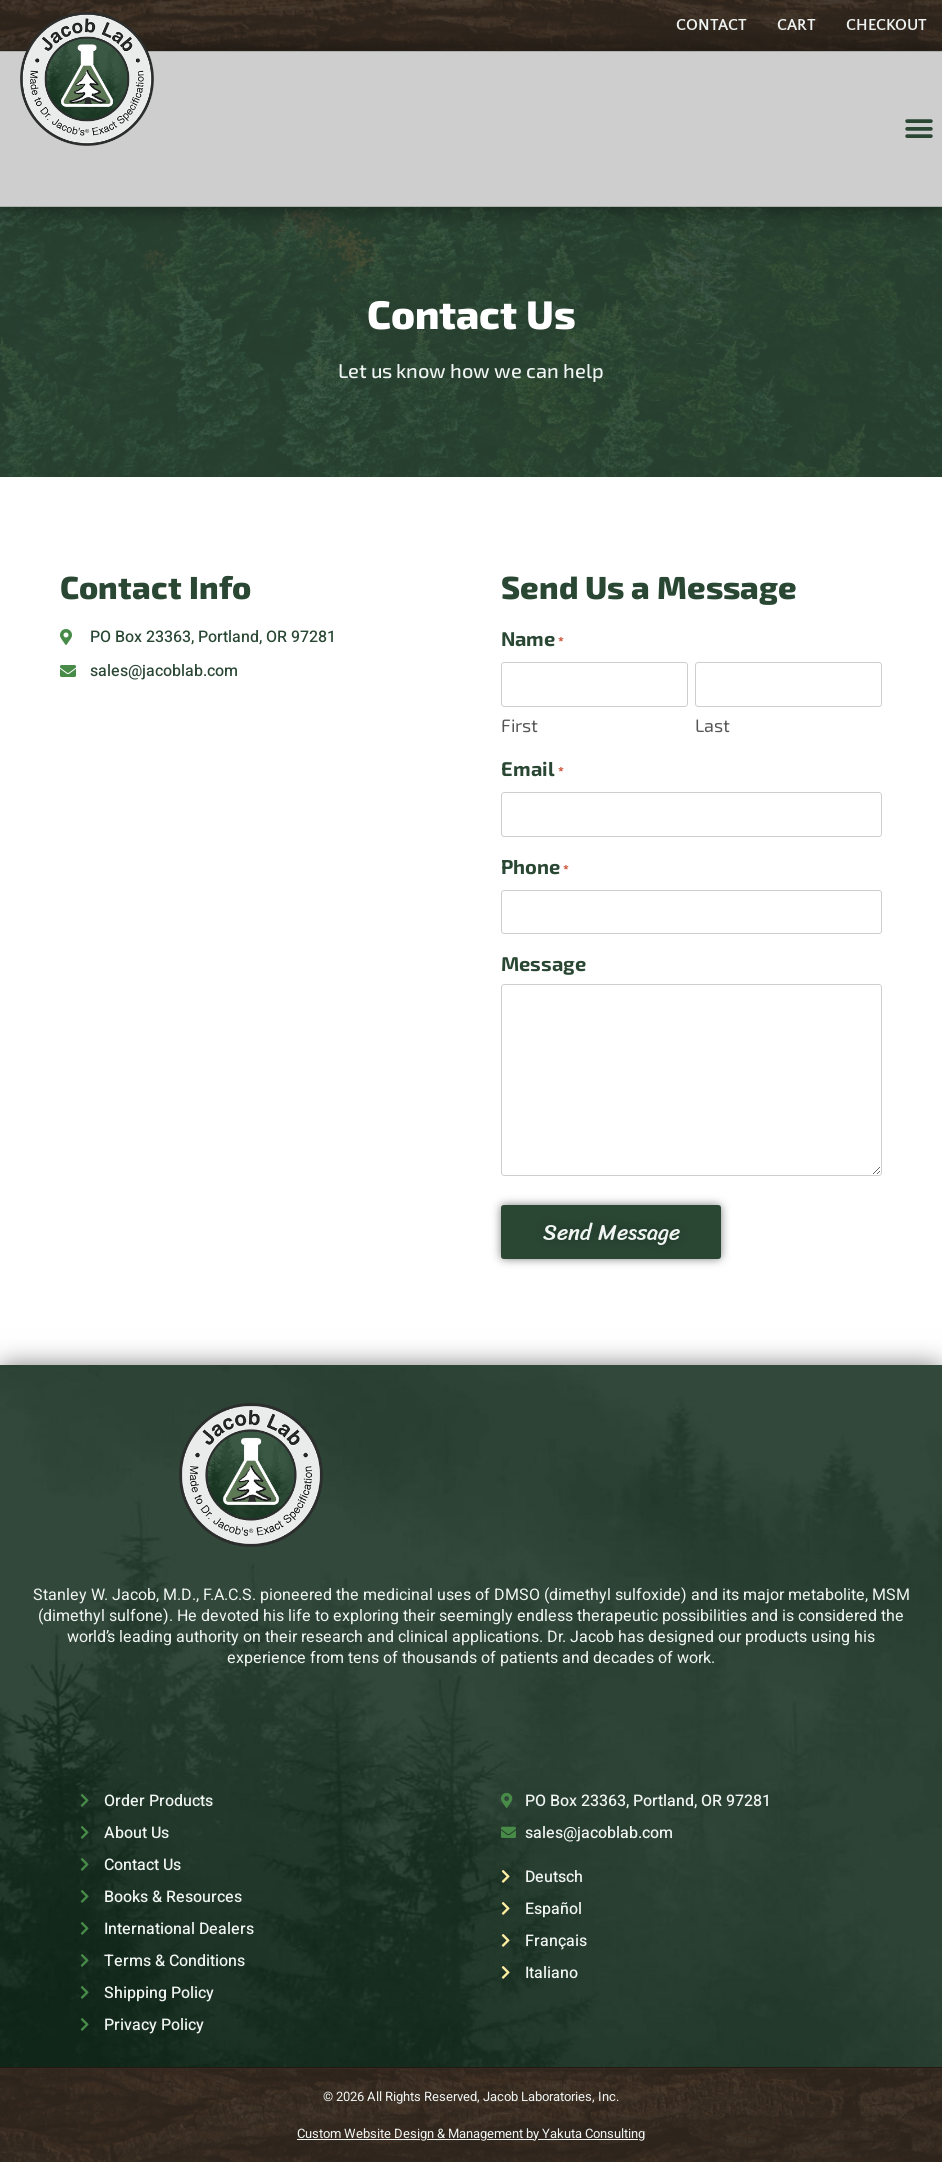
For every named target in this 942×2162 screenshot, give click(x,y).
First (519, 724)
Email (532, 769)
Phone (535, 867)
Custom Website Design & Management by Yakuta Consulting (471, 2132)
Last (712, 724)
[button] (919, 129)
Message (543, 962)
